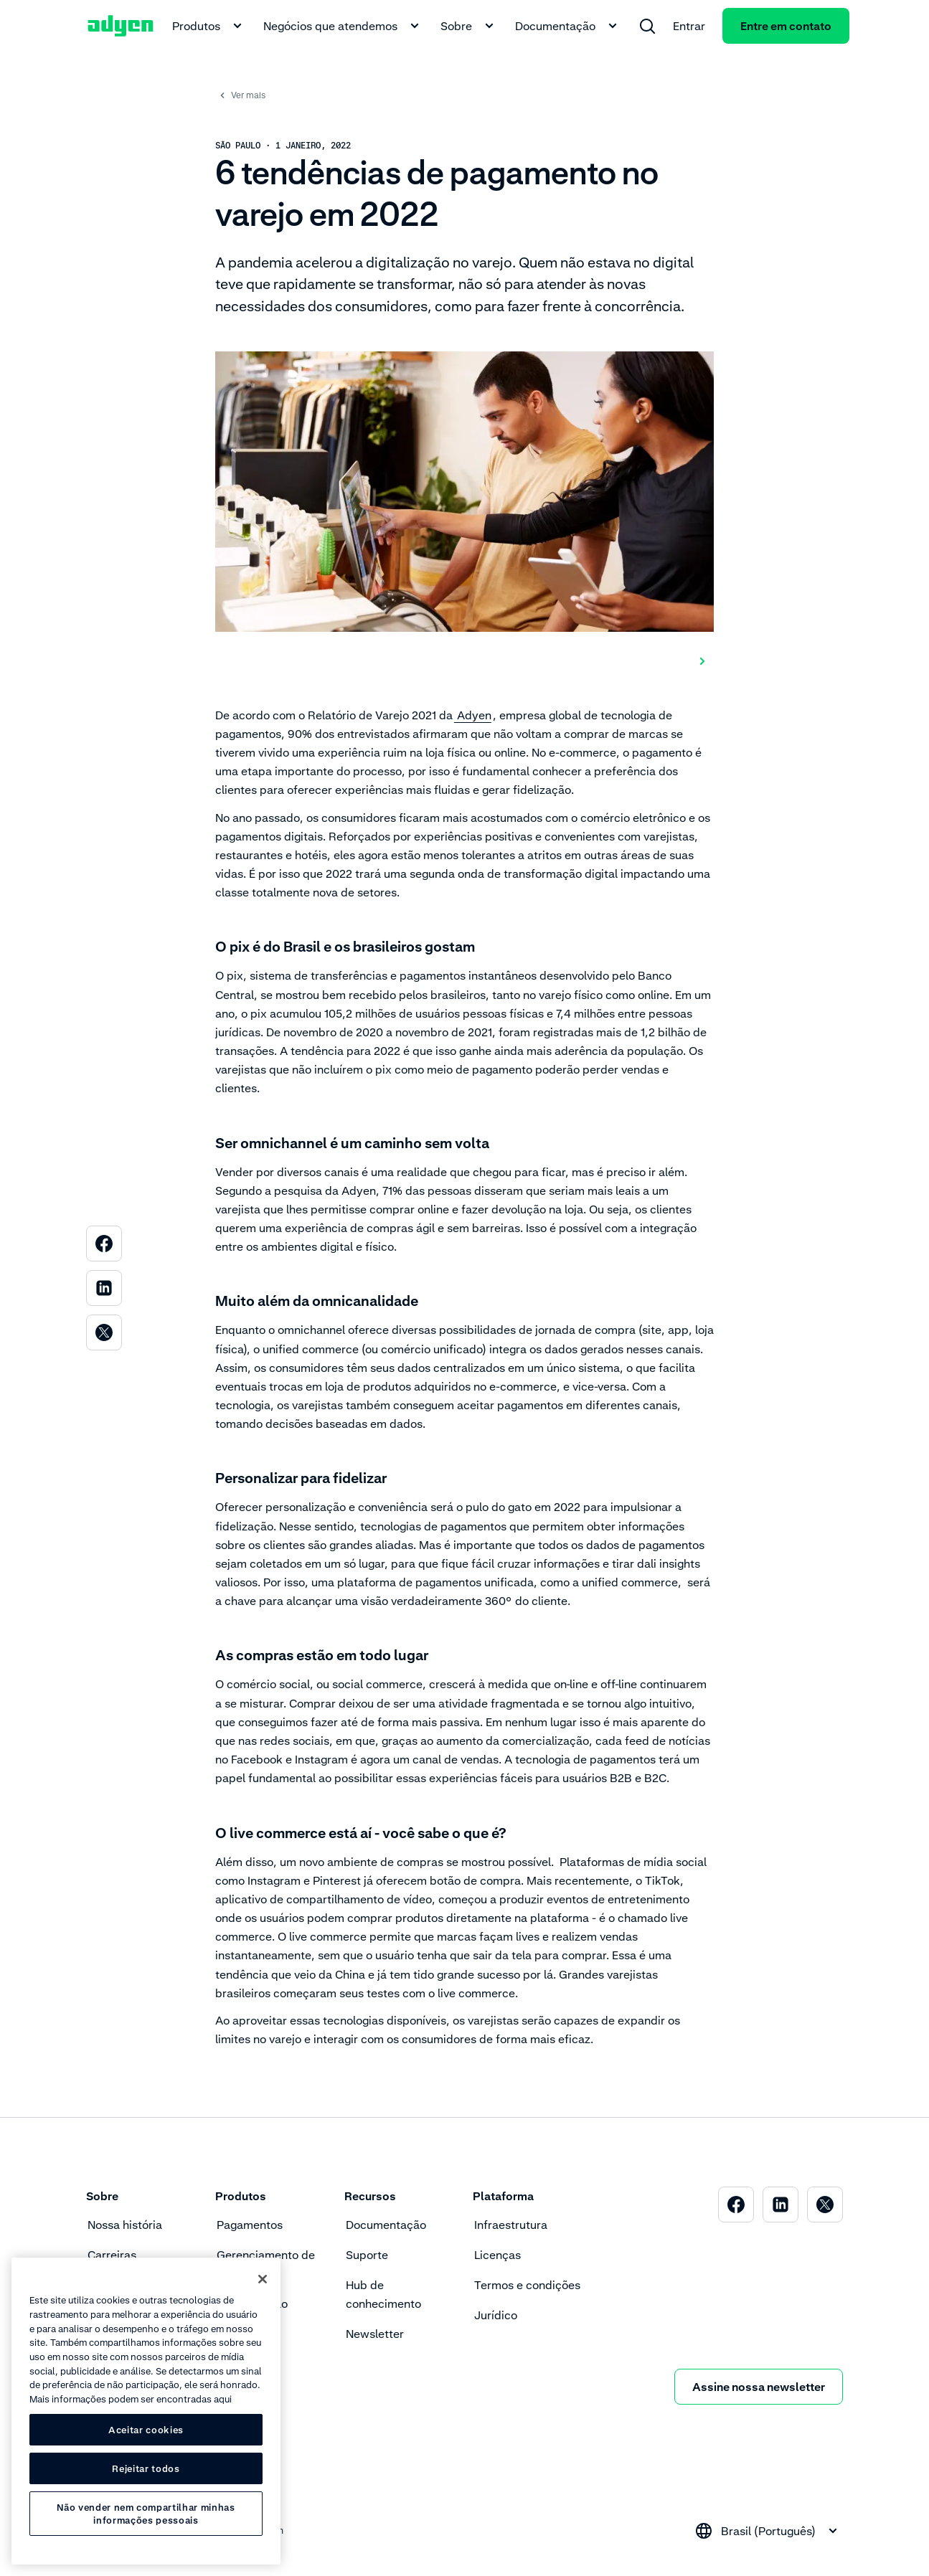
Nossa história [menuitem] (125, 2224)
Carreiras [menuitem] (112, 2255)
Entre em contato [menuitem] (785, 26)
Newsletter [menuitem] (375, 2333)
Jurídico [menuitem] (495, 2315)
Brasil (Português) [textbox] (768, 2531)
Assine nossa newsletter (758, 2387)
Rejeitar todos (145, 2468)
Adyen (472, 715)
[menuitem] (647, 26)
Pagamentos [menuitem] (250, 2224)
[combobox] (768, 2531)
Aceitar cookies (146, 2429)
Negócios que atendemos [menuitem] (343, 25)
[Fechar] (262, 2279)
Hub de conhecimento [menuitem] (383, 2294)
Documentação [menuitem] (568, 25)
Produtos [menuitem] (209, 25)
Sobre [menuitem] (469, 25)
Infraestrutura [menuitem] (510, 2224)
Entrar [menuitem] (689, 26)
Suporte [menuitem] (367, 2255)
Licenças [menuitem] (497, 2255)
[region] (145, 2411)
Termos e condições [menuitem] (527, 2285)
